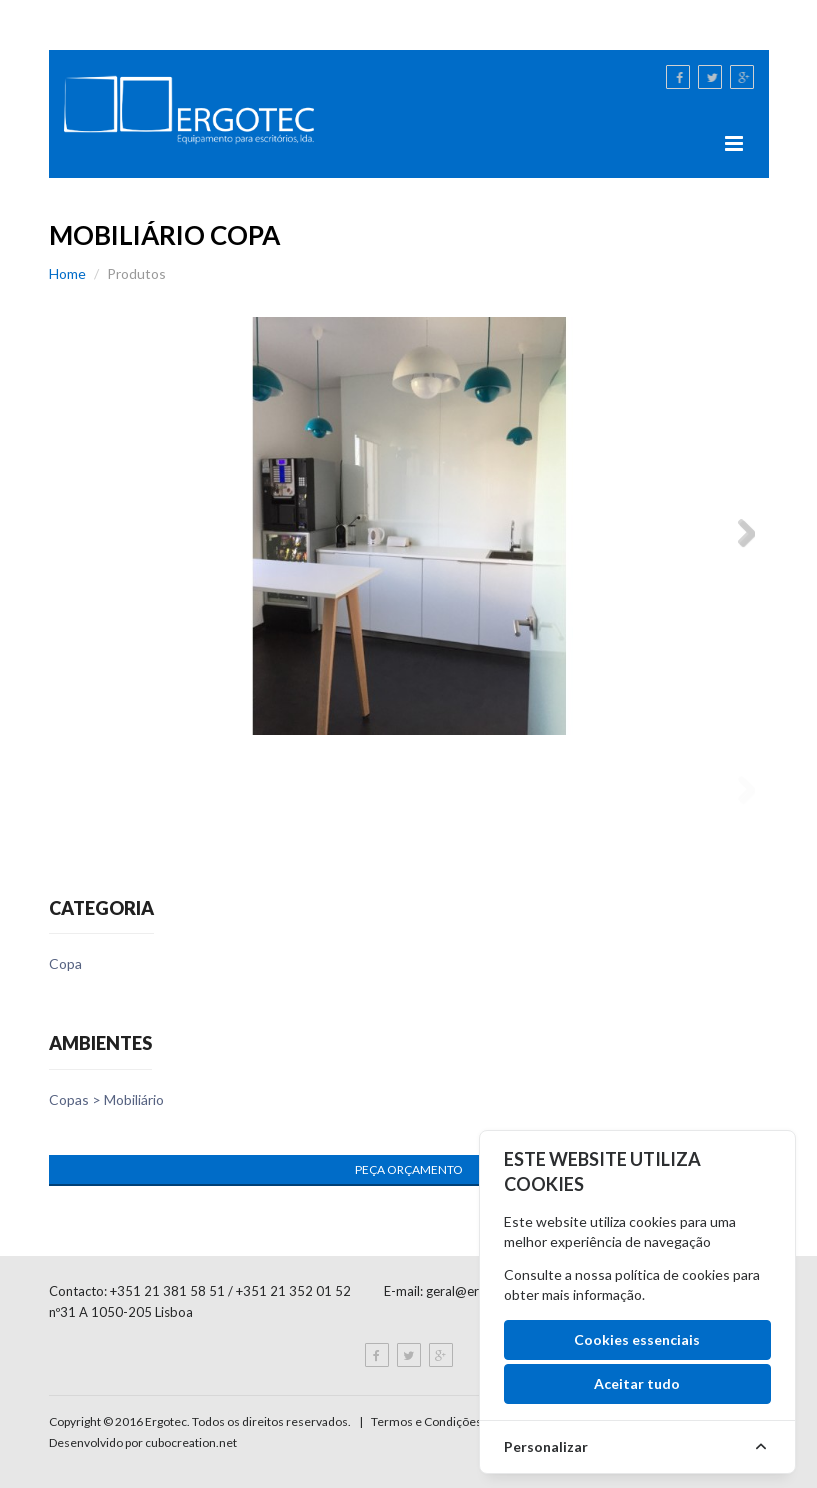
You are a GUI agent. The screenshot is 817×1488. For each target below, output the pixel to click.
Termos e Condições (426, 1421)
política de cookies (672, 1274)
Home (67, 273)
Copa (65, 963)
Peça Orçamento (409, 1169)
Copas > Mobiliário (106, 1099)
